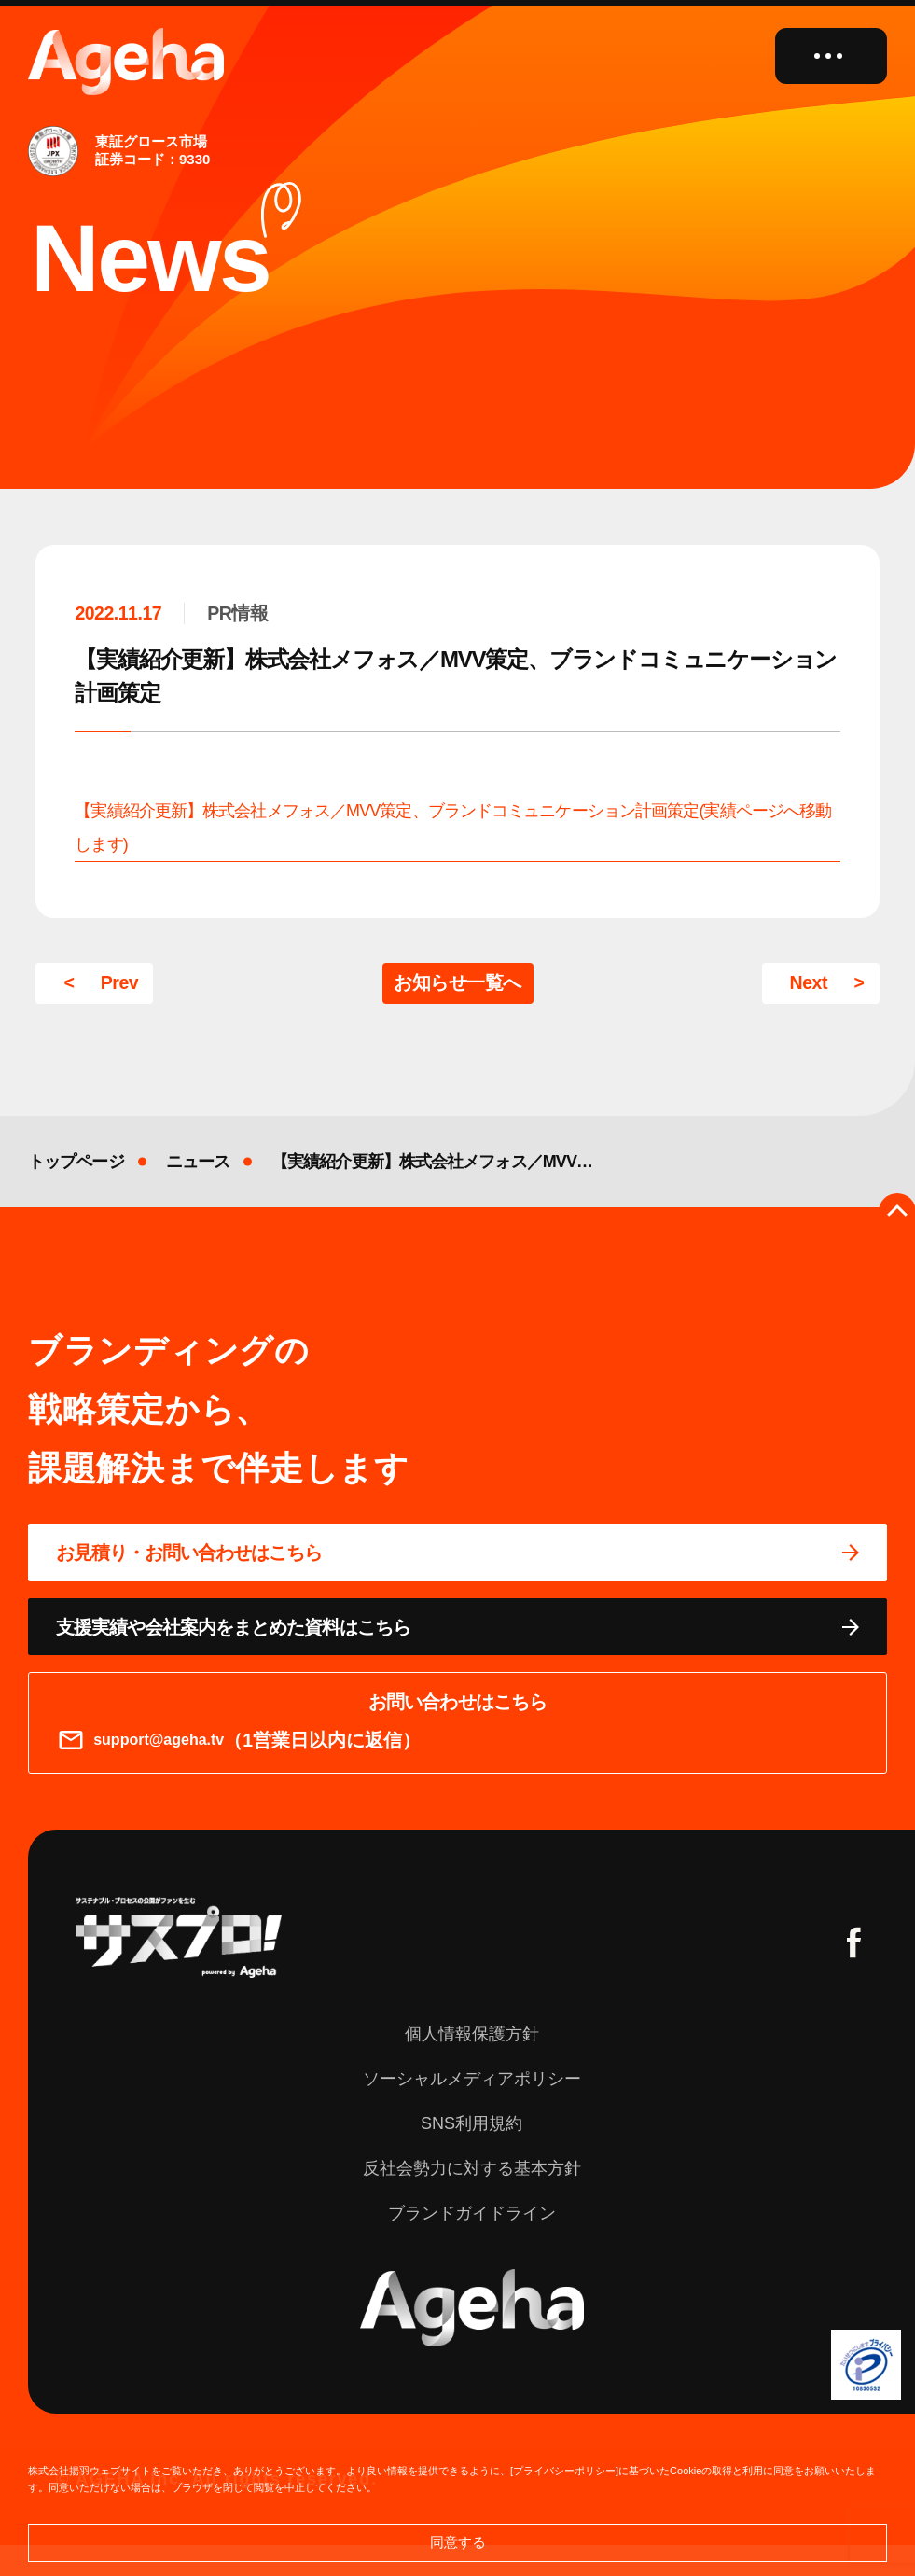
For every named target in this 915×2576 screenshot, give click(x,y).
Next (808, 982)
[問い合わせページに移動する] (457, 1552)
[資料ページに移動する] (457, 1627)
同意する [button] (458, 2542)
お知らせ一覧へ (457, 982)
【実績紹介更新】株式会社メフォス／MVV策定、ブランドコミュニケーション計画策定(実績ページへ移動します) (453, 827)
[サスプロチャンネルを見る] (179, 1938)
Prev (119, 982)
